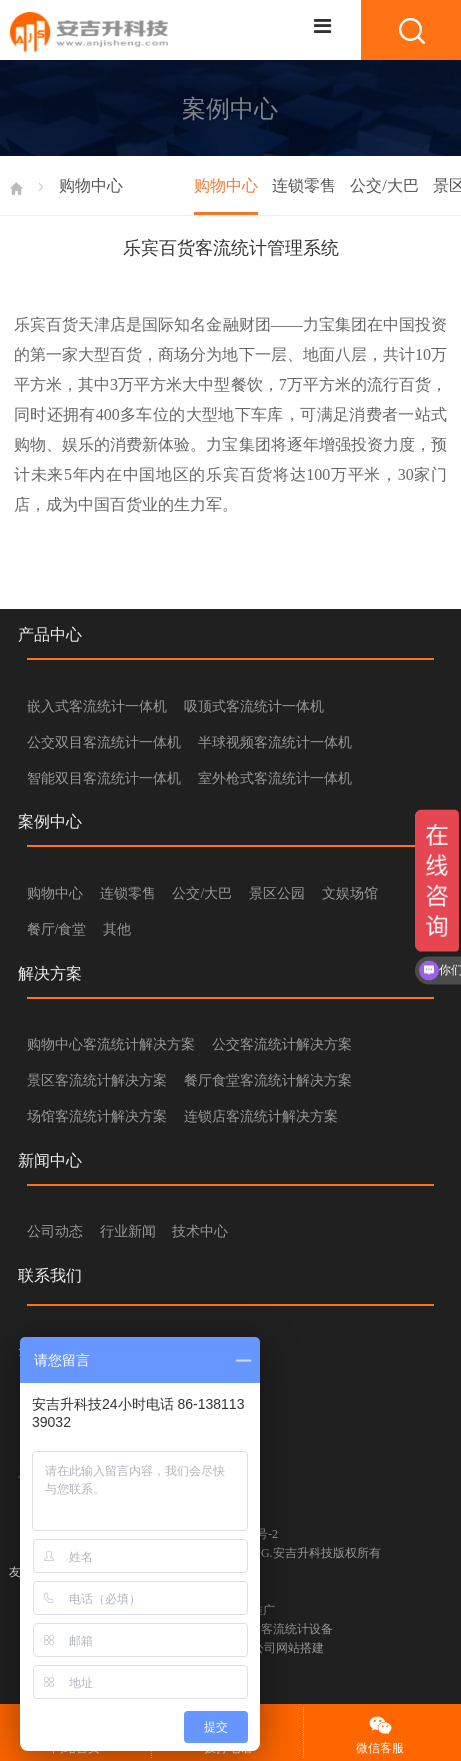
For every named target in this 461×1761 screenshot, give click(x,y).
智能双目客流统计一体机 (104, 778)
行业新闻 (128, 1231)
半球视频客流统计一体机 (275, 742)
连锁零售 (304, 186)
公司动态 (55, 1231)
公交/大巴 (384, 186)
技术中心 (200, 1231)
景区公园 (277, 893)
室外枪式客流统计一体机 (275, 778)
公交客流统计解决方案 (282, 1044)
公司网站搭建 (288, 1648)
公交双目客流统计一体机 (104, 742)
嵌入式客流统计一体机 (97, 706)
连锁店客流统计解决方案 (261, 1116)
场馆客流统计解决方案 (97, 1116)
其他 (117, 929)
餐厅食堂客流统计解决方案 (268, 1080)
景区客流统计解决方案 (97, 1080)
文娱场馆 (350, 893)
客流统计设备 (297, 1629)
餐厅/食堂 (57, 929)
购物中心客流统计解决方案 (111, 1044)
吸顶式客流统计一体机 (254, 706)
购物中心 (226, 185)
